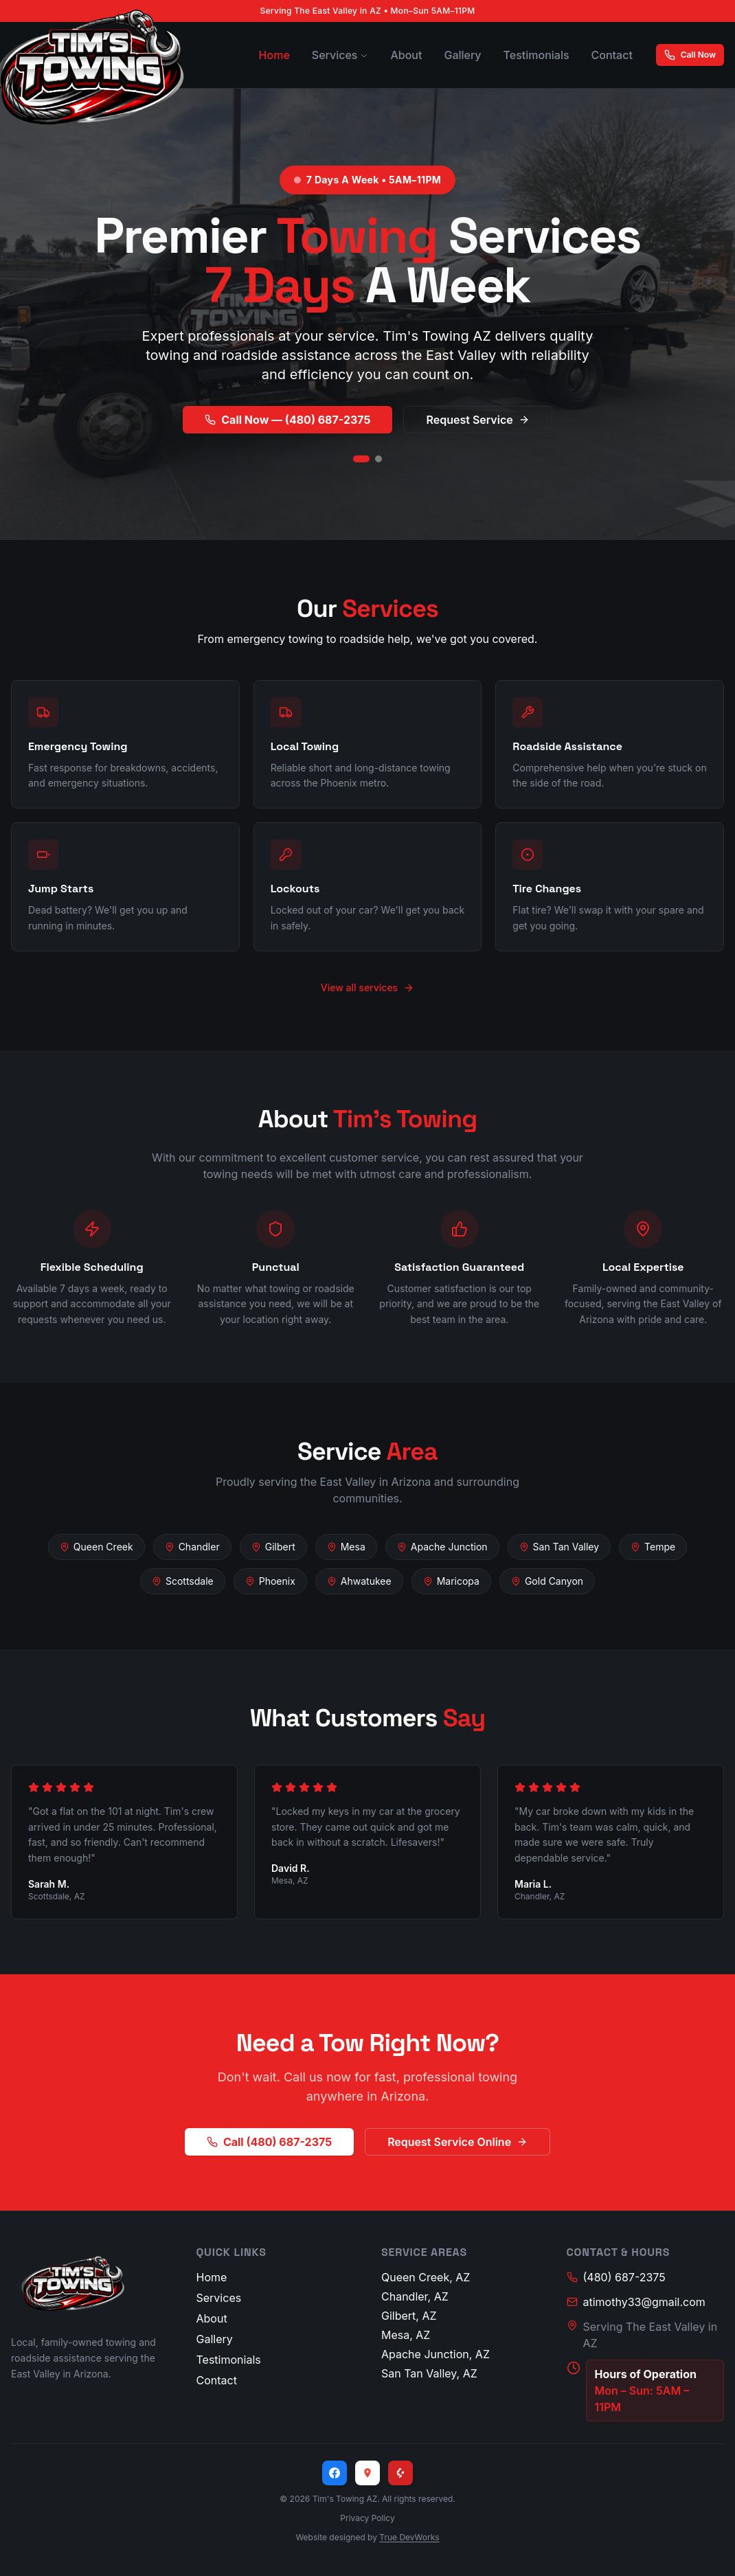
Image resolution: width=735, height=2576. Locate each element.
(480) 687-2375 (616, 2277)
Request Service (477, 420)
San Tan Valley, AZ (429, 2373)
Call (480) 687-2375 (269, 2142)
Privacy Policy (367, 2518)
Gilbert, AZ (409, 2316)
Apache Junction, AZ (435, 2354)
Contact (612, 55)
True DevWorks (409, 2537)
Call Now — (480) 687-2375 (287, 420)
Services (340, 55)
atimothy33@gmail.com (636, 2302)
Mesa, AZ (405, 2335)
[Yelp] (400, 2473)
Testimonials (536, 55)
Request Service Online (457, 2142)
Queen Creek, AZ (425, 2277)
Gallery (462, 55)
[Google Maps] (367, 2473)
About (406, 55)
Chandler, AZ (415, 2296)
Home (274, 55)
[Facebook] (334, 2473)
